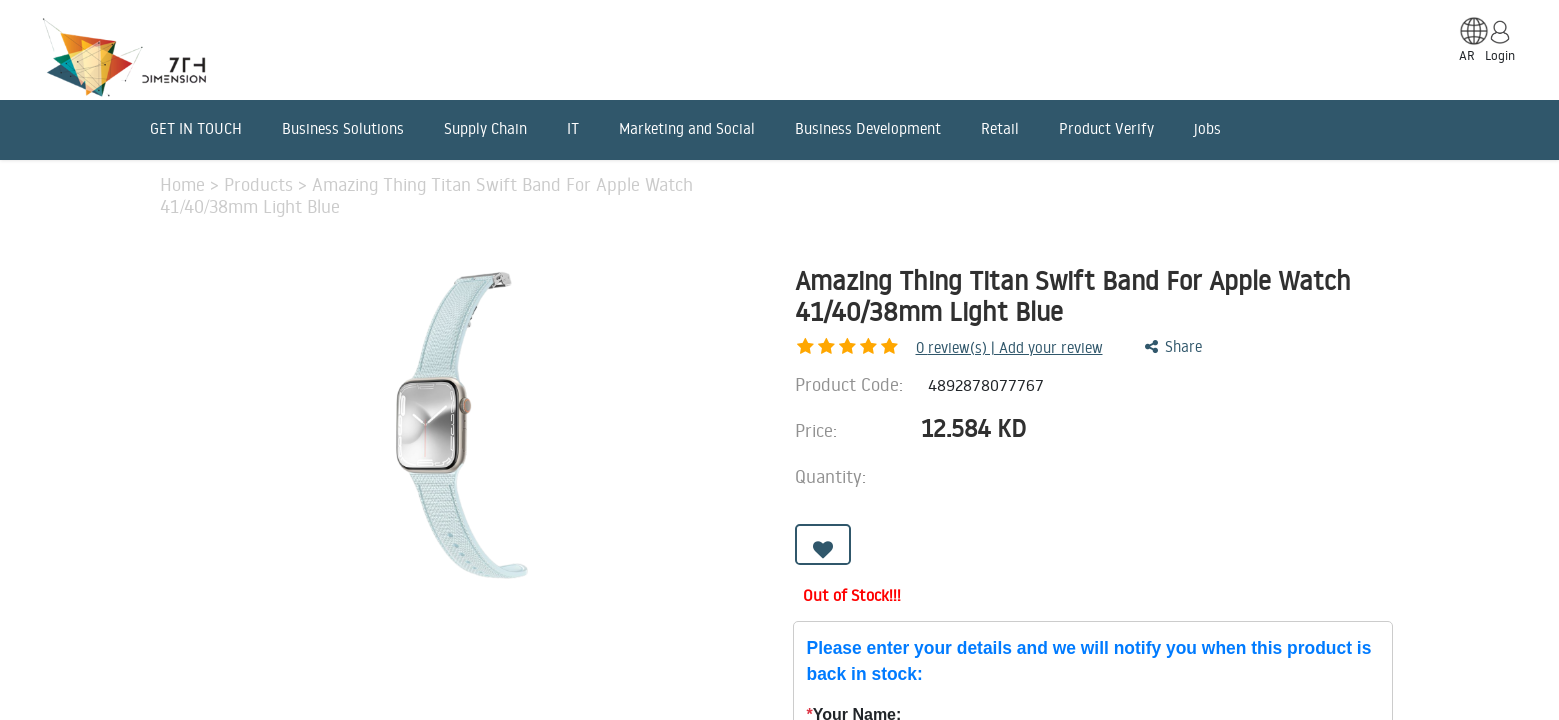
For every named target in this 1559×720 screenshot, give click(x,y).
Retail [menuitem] (1000, 128)
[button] (823, 557)
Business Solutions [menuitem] (343, 128)
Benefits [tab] (595, 636)
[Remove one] (1121, 482)
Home (185, 184)
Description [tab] (205, 636)
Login (1500, 55)
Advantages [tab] (466, 636)
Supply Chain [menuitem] (485, 128)
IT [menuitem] (573, 128)
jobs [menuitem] (1207, 128)
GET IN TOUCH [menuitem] (196, 128)
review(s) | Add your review (904, 347)
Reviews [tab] (708, 636)
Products (261, 184)
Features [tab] (335, 636)
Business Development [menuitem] (868, 128)
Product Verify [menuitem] (1106, 128)
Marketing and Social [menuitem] (687, 128)
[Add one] (1177, 482)
